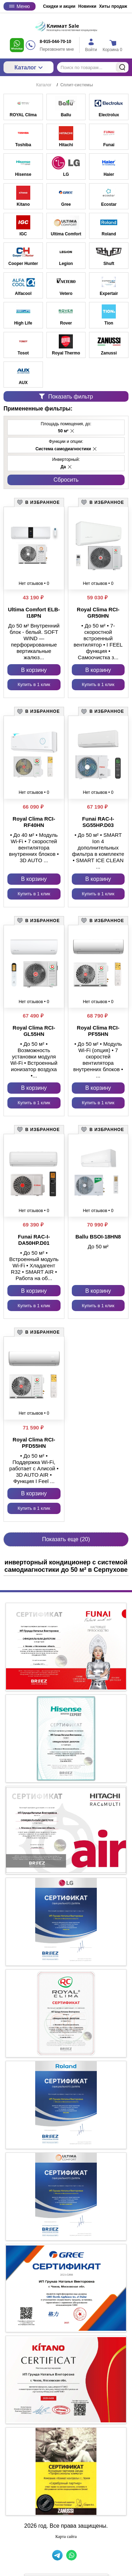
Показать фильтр (66, 397)
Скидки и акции (59, 6)
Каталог (28, 67)
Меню (19, 6)
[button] (72, 431)
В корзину (34, 670)
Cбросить (66, 480)
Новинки (87, 6)
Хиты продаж (113, 6)
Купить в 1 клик (34, 684)
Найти (122, 67)
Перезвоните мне (57, 49)
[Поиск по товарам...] (92, 67)
